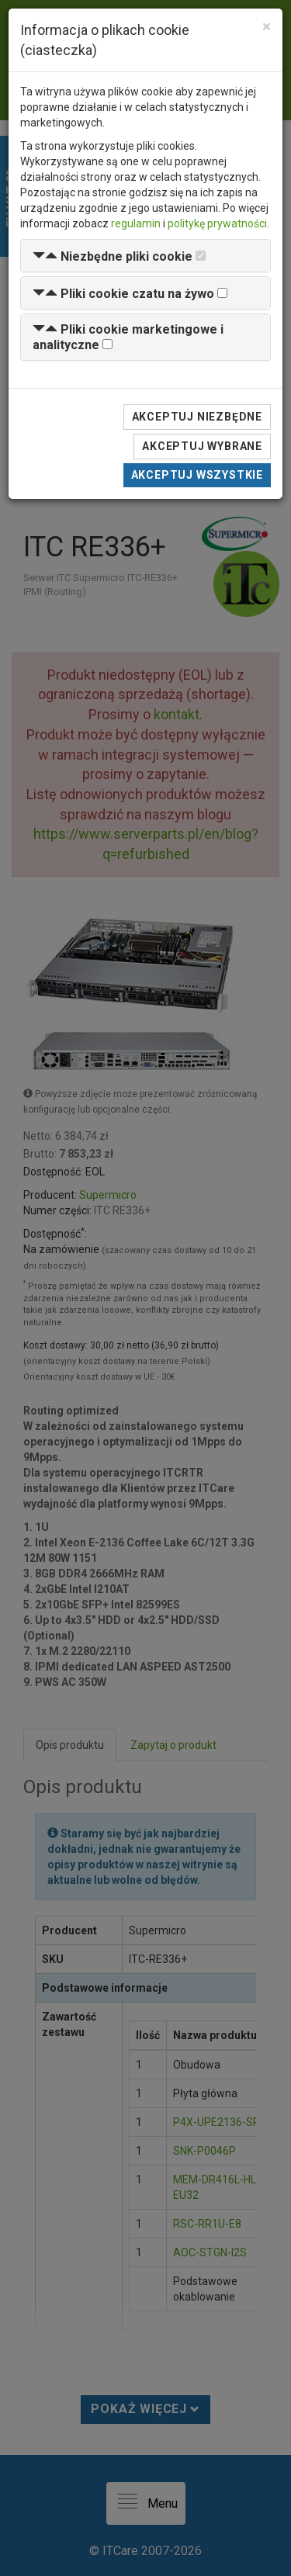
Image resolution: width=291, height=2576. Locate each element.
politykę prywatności (217, 223)
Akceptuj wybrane (202, 446)
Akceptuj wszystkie (197, 475)
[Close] (266, 27)
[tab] (145, 256)
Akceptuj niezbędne (197, 416)
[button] (112, 256)
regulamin (136, 223)
